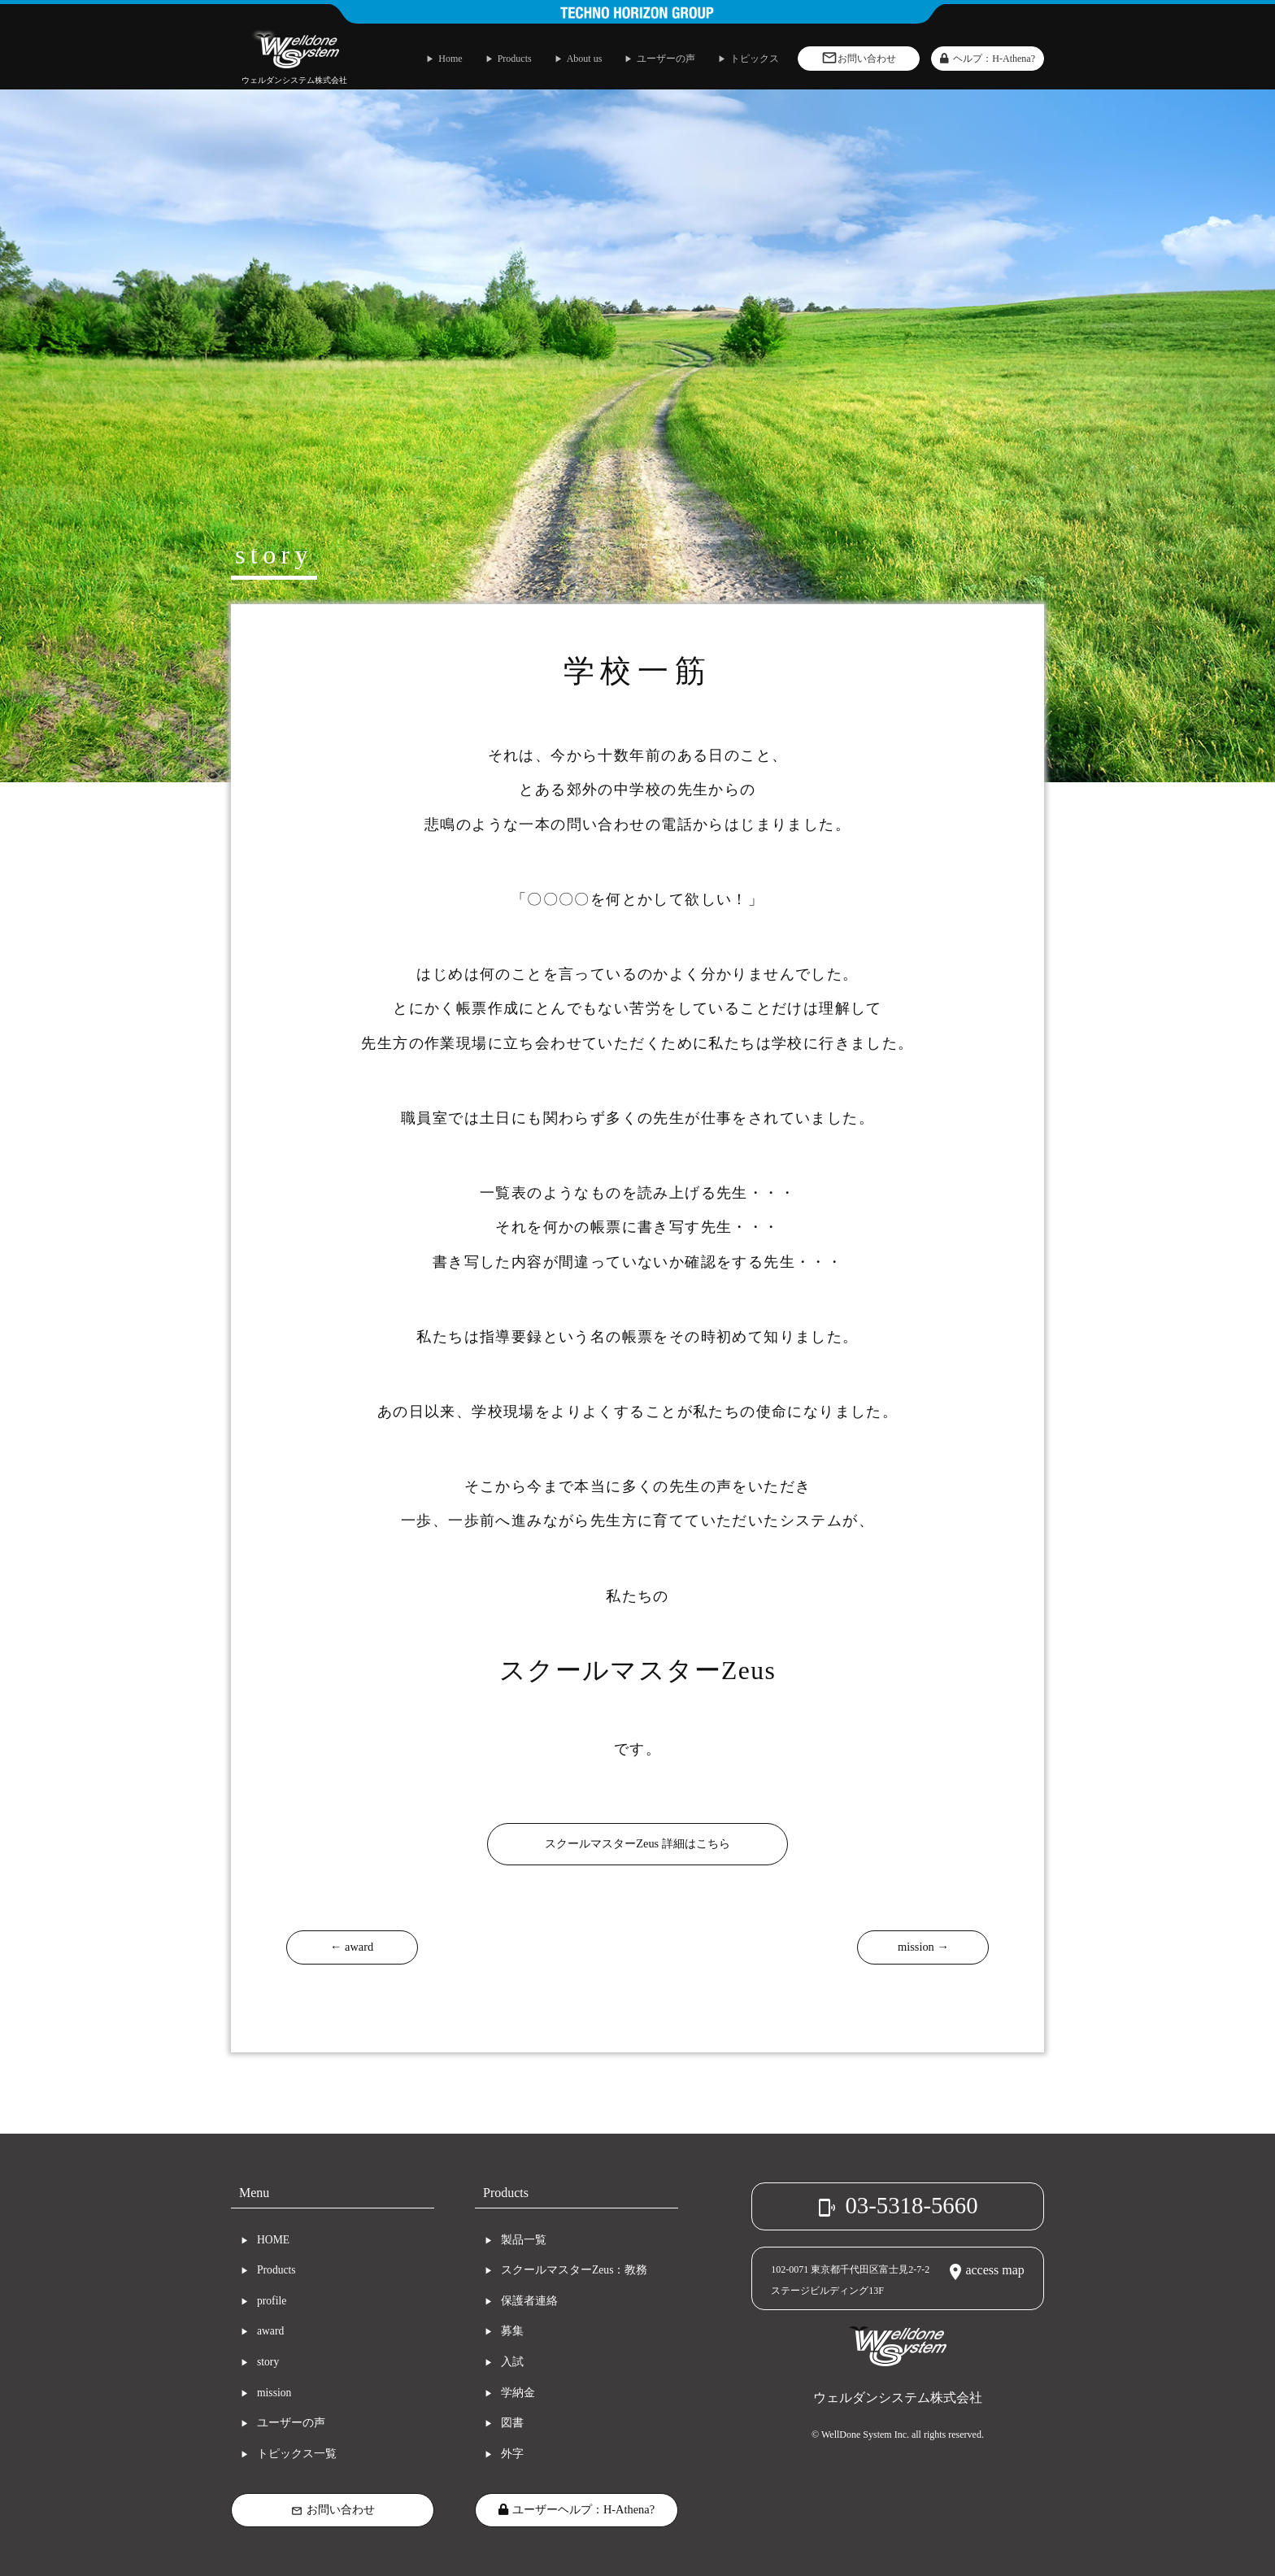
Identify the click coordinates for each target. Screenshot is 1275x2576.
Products (276, 2270)
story (268, 2362)
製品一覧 (523, 2240)
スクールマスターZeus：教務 (574, 2270)
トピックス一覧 (297, 2454)
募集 (512, 2331)
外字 (512, 2454)
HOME (273, 2240)
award (270, 2331)
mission (274, 2393)
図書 (512, 2423)
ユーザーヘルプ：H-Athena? (576, 2509)
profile (271, 2301)
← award (351, 1946)
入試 (512, 2362)
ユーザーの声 (291, 2423)
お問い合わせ (333, 2510)
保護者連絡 (529, 2301)
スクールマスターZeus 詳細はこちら (637, 1843)
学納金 (518, 2393)
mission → (923, 1946)
